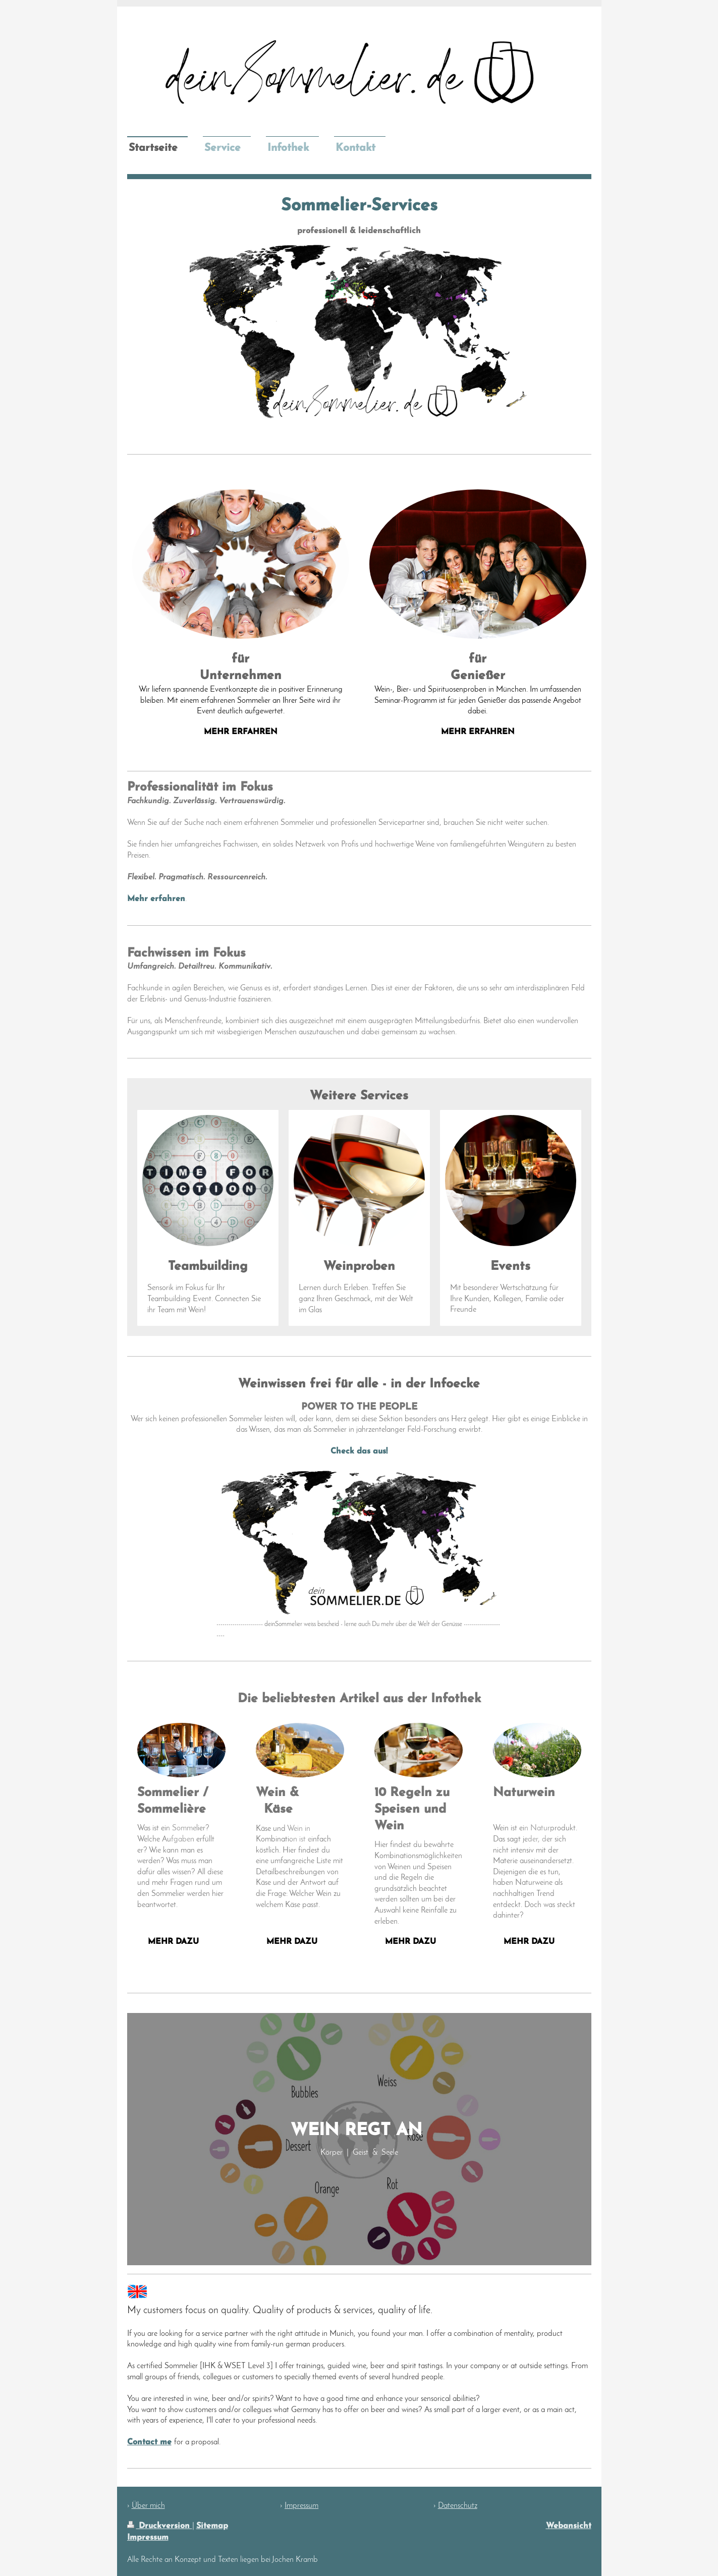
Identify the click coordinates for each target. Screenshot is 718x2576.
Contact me (149, 2442)
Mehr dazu (291, 1942)
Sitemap (212, 2526)
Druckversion (159, 2526)
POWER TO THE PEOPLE (359, 1407)
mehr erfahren (241, 732)
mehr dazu (173, 1942)
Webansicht (568, 2526)
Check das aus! (359, 1451)
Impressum (148, 2538)
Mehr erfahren (156, 899)
